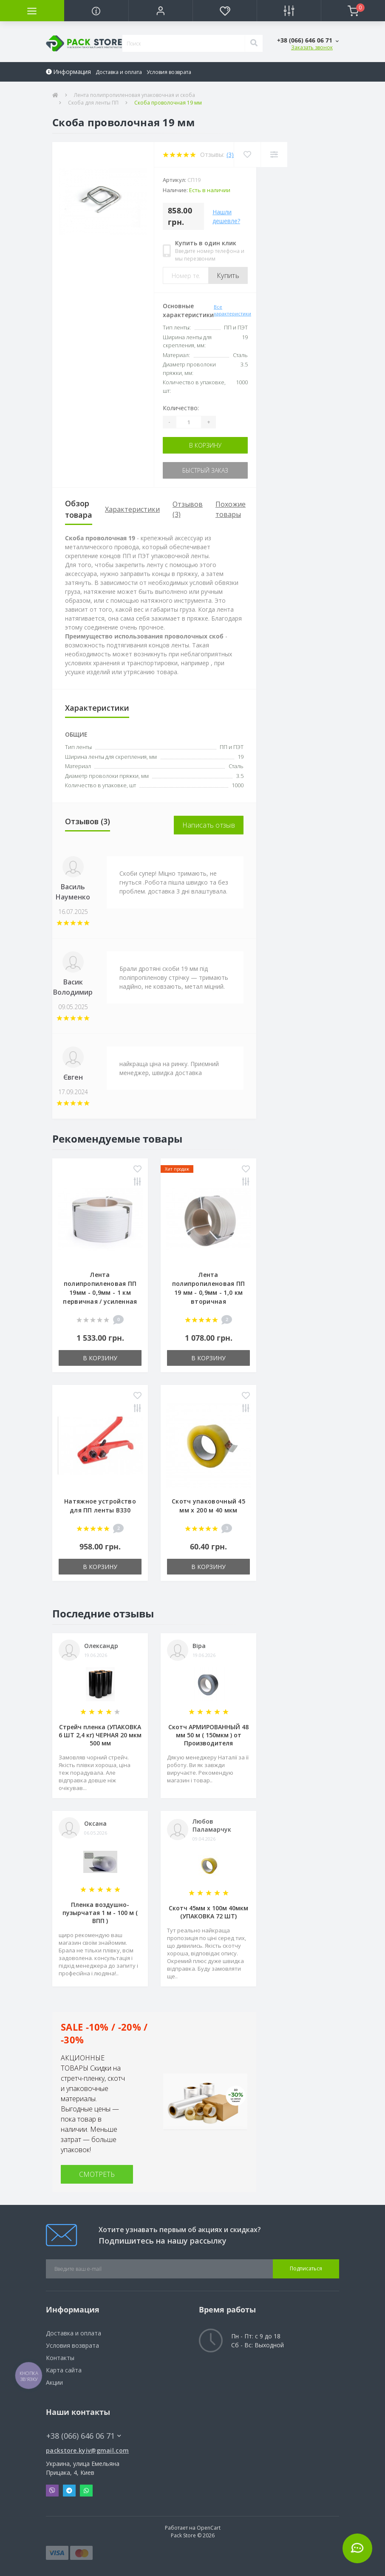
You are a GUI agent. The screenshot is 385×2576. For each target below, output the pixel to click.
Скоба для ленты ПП (93, 102)
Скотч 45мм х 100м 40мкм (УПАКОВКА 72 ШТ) (208, 1912)
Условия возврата (169, 72)
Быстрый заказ (205, 470)
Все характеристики (232, 310)
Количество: (181, 408)
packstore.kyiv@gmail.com (87, 2450)
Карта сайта (64, 2370)
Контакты (60, 2358)
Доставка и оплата (119, 72)
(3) (230, 154)
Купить (228, 275)
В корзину (205, 445)
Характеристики (132, 509)
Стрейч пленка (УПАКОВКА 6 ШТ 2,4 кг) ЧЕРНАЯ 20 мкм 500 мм (100, 1735)
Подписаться (306, 2268)
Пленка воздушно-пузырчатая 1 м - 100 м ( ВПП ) (100, 1913)
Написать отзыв (208, 825)
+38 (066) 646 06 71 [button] (83, 2436)
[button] (160, 10)
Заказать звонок (312, 47)
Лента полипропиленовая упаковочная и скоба (134, 95)
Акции (54, 2382)
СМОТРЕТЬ (97, 2174)
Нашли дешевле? (226, 216)
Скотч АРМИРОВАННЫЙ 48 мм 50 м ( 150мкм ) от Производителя (208, 1735)
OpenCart (209, 2527)
